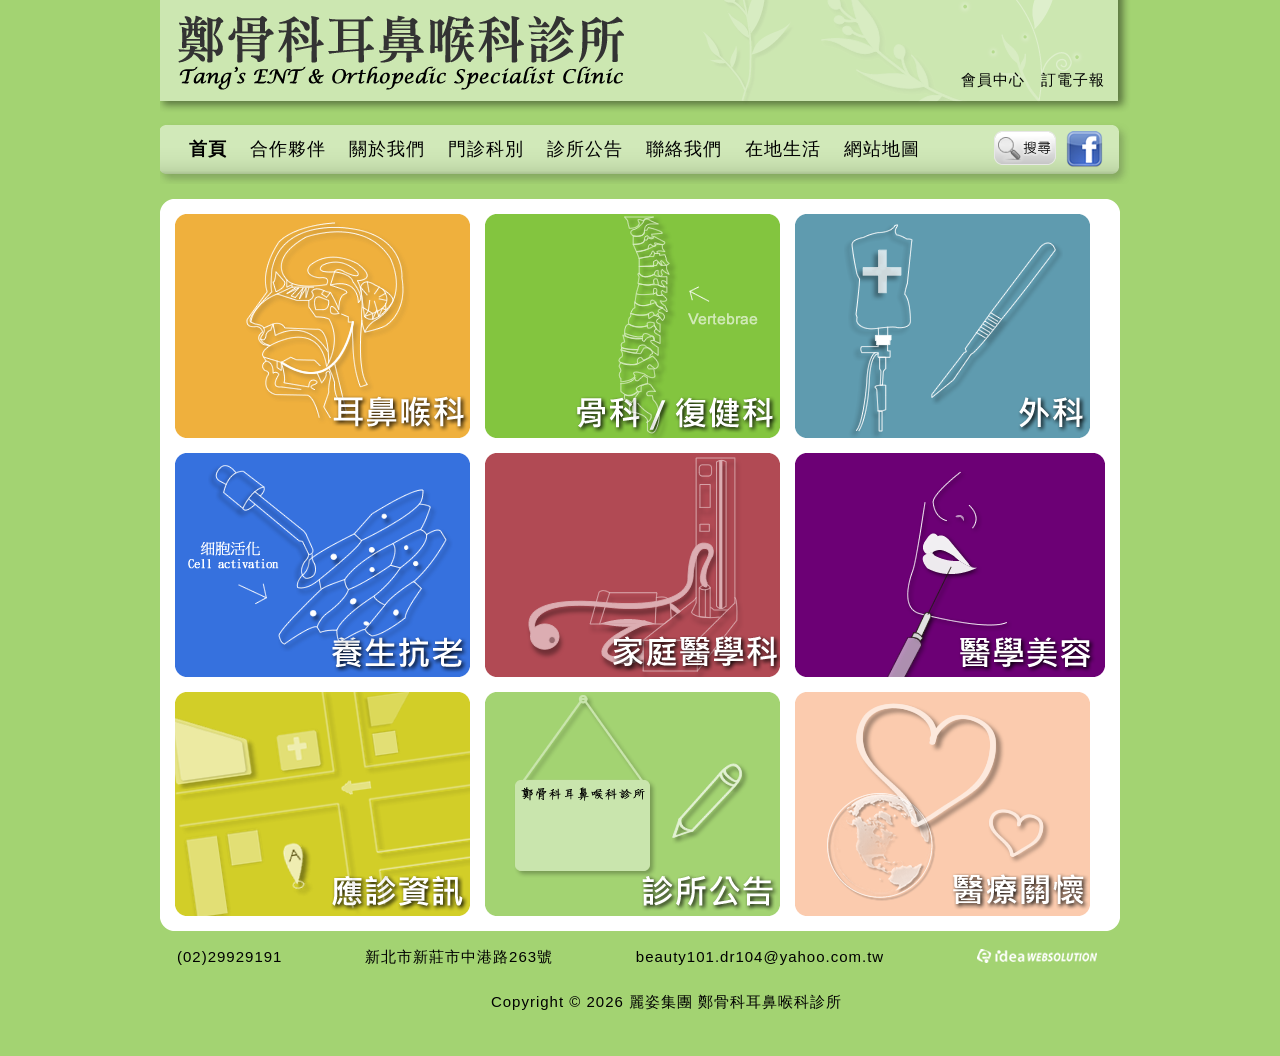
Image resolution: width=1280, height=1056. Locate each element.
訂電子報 (1073, 79)
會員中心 (993, 79)
